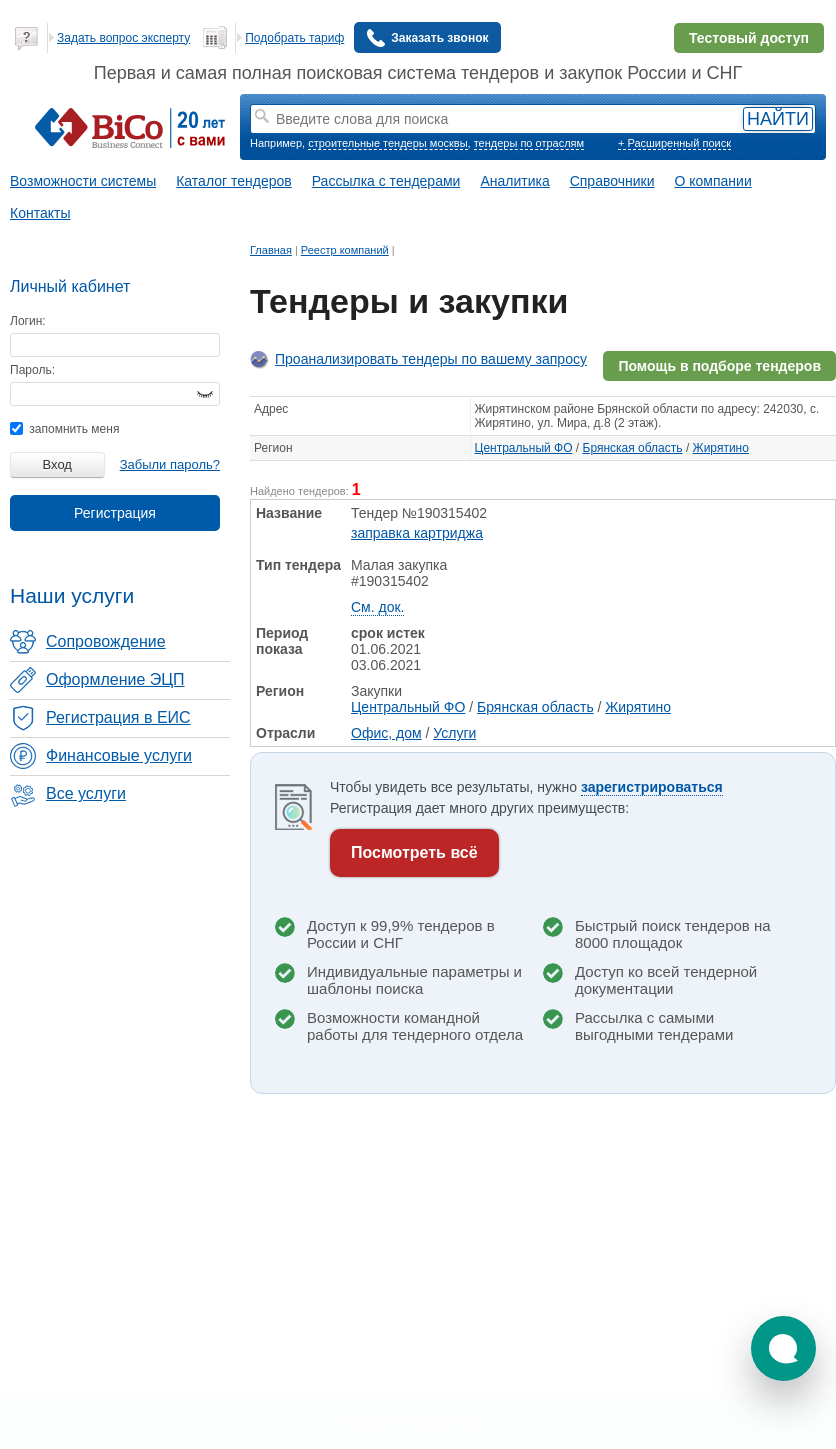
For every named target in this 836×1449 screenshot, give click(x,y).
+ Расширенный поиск (674, 143)
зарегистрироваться (652, 787)
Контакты (40, 213)
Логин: (28, 321)
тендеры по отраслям (529, 143)
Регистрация (115, 513)
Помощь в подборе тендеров (719, 366)
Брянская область (633, 448)
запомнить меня (64, 429)
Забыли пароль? (170, 464)
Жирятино (721, 448)
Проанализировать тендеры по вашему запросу (431, 359)
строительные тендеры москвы (387, 143)
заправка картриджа (417, 533)
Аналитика (514, 181)
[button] (783, 1348)
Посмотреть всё (414, 852)
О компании (713, 181)
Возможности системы (83, 181)
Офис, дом (386, 733)
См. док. (377, 607)
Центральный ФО (524, 448)
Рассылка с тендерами (386, 181)
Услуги (454, 733)
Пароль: (32, 370)
